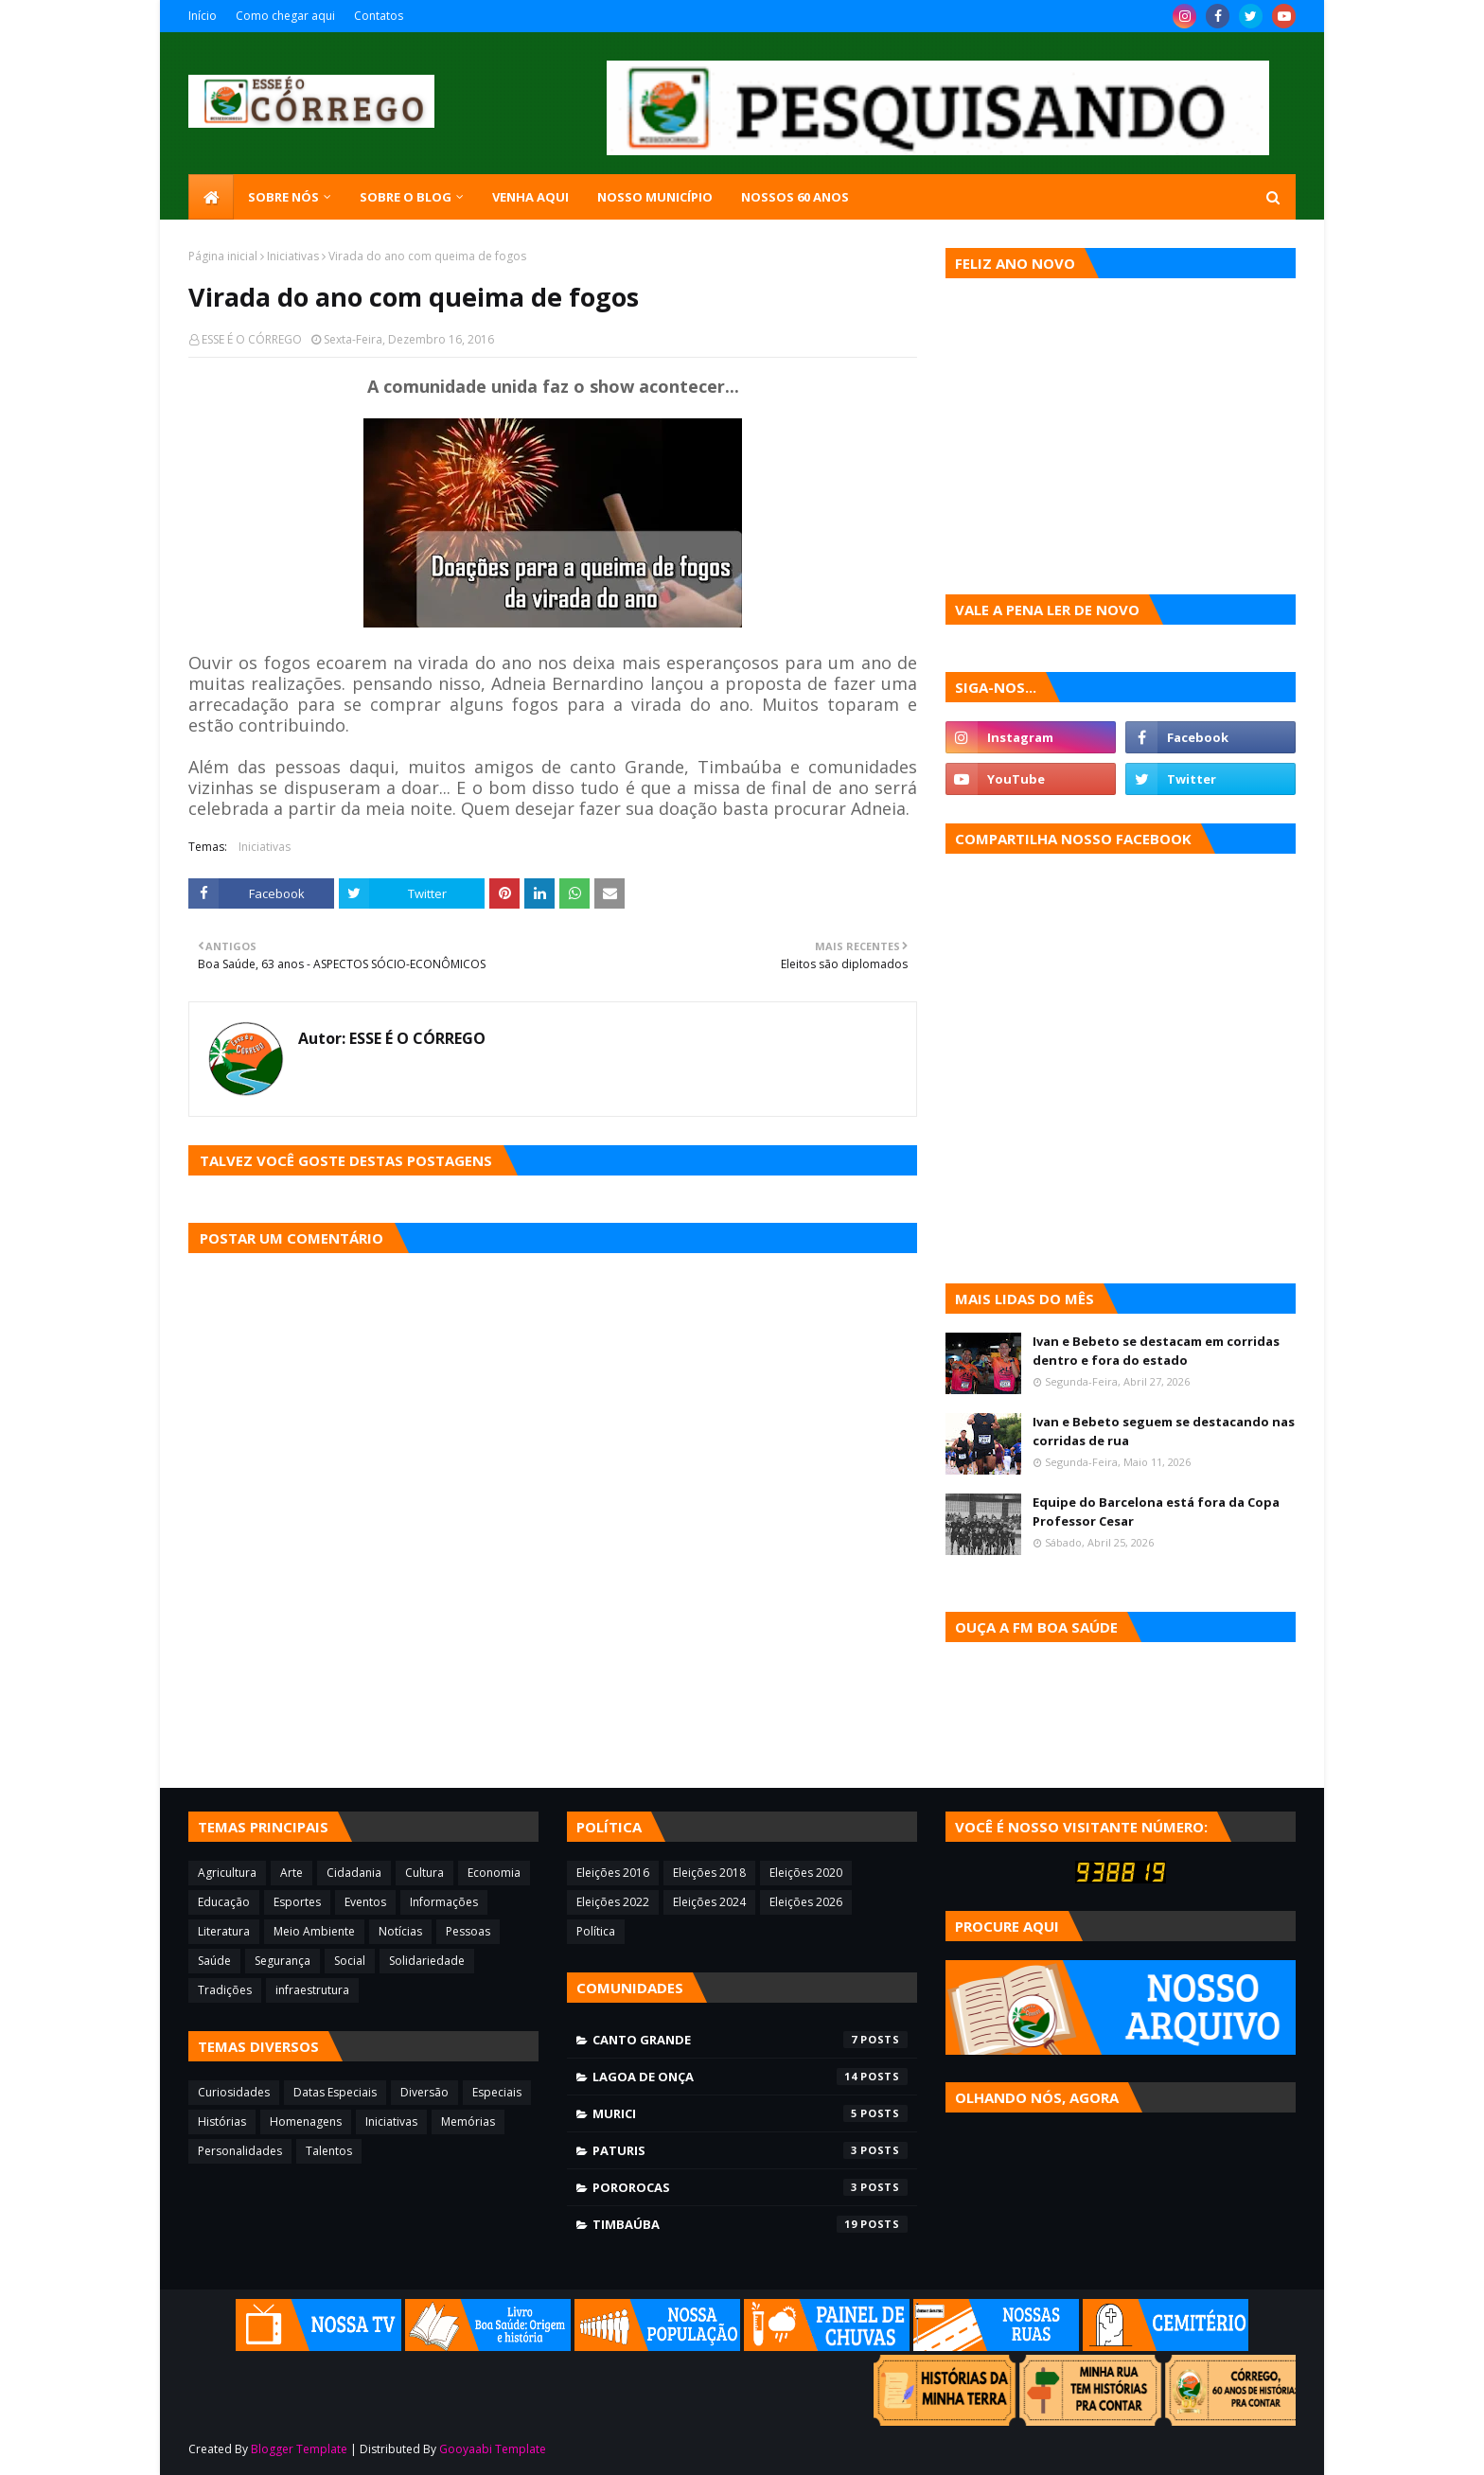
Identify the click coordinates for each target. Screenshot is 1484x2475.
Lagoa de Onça (750, 2076)
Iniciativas (293, 256)
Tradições (225, 1990)
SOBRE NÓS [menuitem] (283, 196)
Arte (291, 1873)
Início (202, 16)
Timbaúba (750, 2224)
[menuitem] (211, 197)
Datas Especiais (335, 2092)
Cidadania (354, 1873)
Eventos (365, 1902)
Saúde (214, 1961)
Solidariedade (427, 1961)
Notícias (400, 1931)
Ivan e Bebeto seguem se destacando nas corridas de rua (1164, 1431)
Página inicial (222, 256)
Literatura (224, 1931)
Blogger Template (299, 2449)
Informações (444, 1902)
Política (595, 1931)
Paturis (750, 2150)
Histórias (222, 2121)
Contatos (378, 16)
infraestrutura (312, 1990)
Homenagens (306, 2121)
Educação (224, 1902)
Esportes (297, 1902)
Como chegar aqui (285, 16)
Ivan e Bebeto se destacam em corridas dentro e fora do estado (1156, 1351)
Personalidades (240, 2151)
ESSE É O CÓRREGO (252, 339)
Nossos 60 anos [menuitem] (795, 196)
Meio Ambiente (314, 1931)
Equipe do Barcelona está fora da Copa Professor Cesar (1156, 1511)
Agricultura (227, 1873)
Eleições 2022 (612, 1902)
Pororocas (750, 2187)
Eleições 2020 (805, 1873)
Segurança (282, 1961)
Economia (494, 1873)
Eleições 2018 (709, 1873)
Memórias (468, 2121)
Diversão (424, 2092)
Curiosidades (234, 2092)
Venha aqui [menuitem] (530, 196)
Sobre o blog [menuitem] (405, 196)
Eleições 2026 (805, 1902)
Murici (750, 2113)
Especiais (496, 2092)
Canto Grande (750, 2039)
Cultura (424, 1873)
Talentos (329, 2151)
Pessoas (468, 1931)
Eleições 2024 (709, 1902)
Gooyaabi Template (492, 2449)
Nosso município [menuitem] (655, 196)
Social (349, 1961)
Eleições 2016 (612, 1873)
